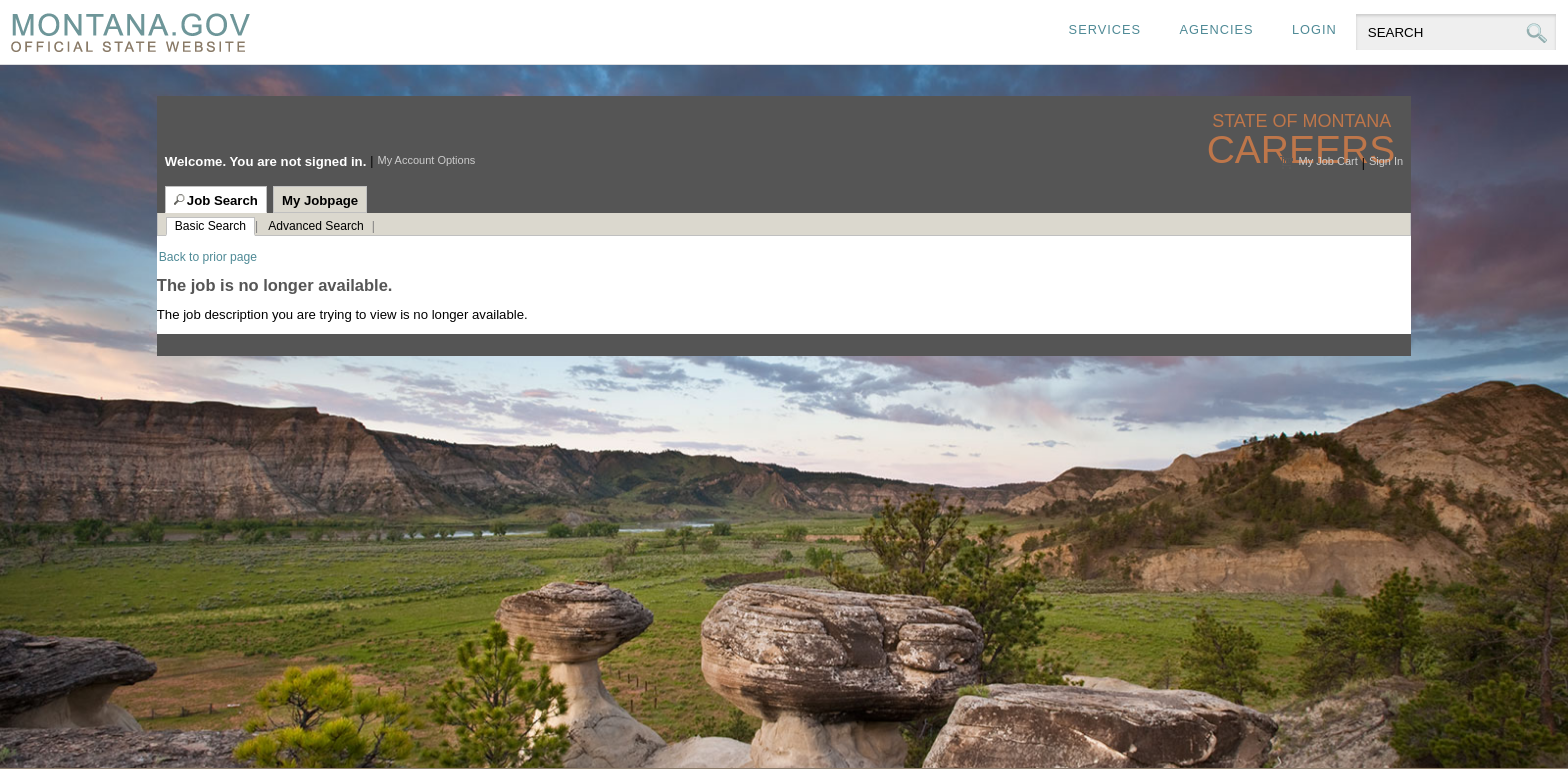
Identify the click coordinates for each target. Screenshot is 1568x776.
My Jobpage (320, 200)
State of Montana (1303, 121)
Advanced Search (315, 226)
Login (1314, 29)
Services (1105, 29)
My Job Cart (1327, 161)
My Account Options (426, 160)
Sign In (1386, 161)
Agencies (1216, 29)
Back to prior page (208, 257)
